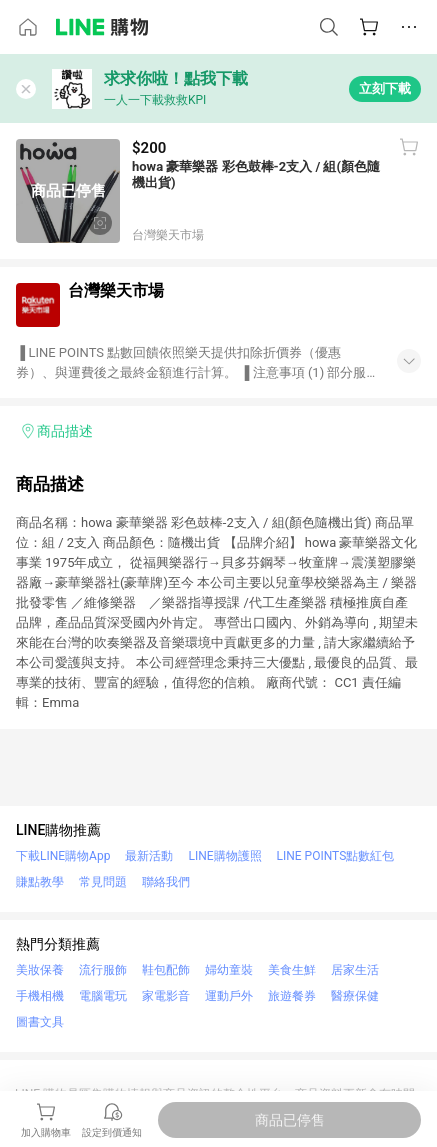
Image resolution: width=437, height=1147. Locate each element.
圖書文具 (40, 1022)
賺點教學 (40, 882)
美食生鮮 (292, 970)
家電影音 (166, 996)
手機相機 (40, 996)
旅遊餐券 (292, 996)
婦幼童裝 (229, 970)
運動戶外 (229, 996)
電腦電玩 (103, 996)
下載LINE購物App (63, 856)
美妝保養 (40, 970)
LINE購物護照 (224, 856)
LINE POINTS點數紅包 (336, 856)
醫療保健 (355, 996)
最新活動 (149, 856)
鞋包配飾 (166, 970)
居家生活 (355, 970)
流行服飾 (103, 970)
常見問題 (103, 882)
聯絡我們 (166, 882)
